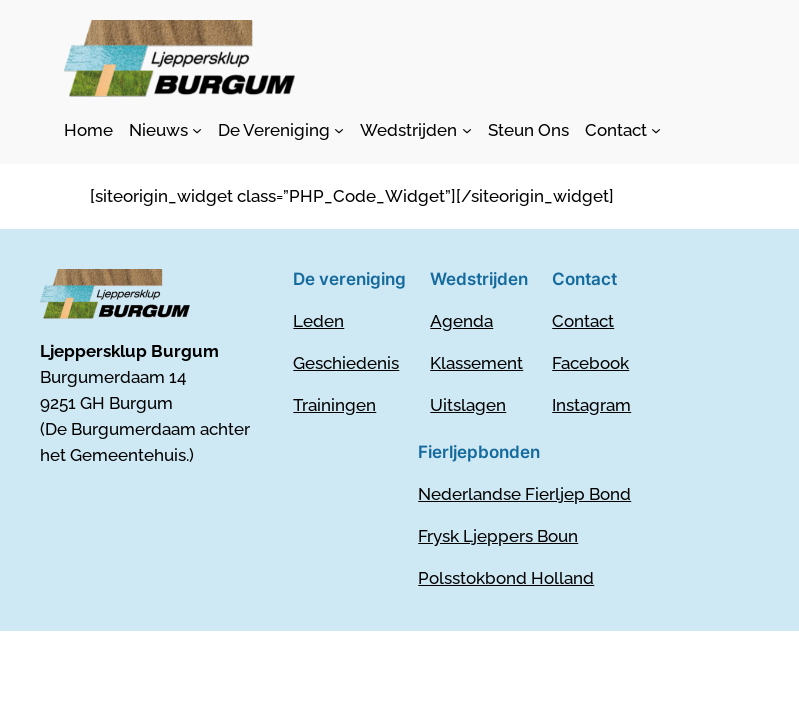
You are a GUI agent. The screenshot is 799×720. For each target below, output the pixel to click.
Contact (583, 321)
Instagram (591, 405)
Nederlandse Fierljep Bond (524, 494)
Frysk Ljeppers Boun (498, 536)
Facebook (590, 363)
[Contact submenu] (623, 130)
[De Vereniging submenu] (281, 130)
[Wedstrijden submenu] (415, 130)
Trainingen (334, 405)
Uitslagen (468, 405)
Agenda (461, 321)
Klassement (476, 363)
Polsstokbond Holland (506, 578)
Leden (318, 321)
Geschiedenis (346, 363)
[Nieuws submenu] (165, 130)
